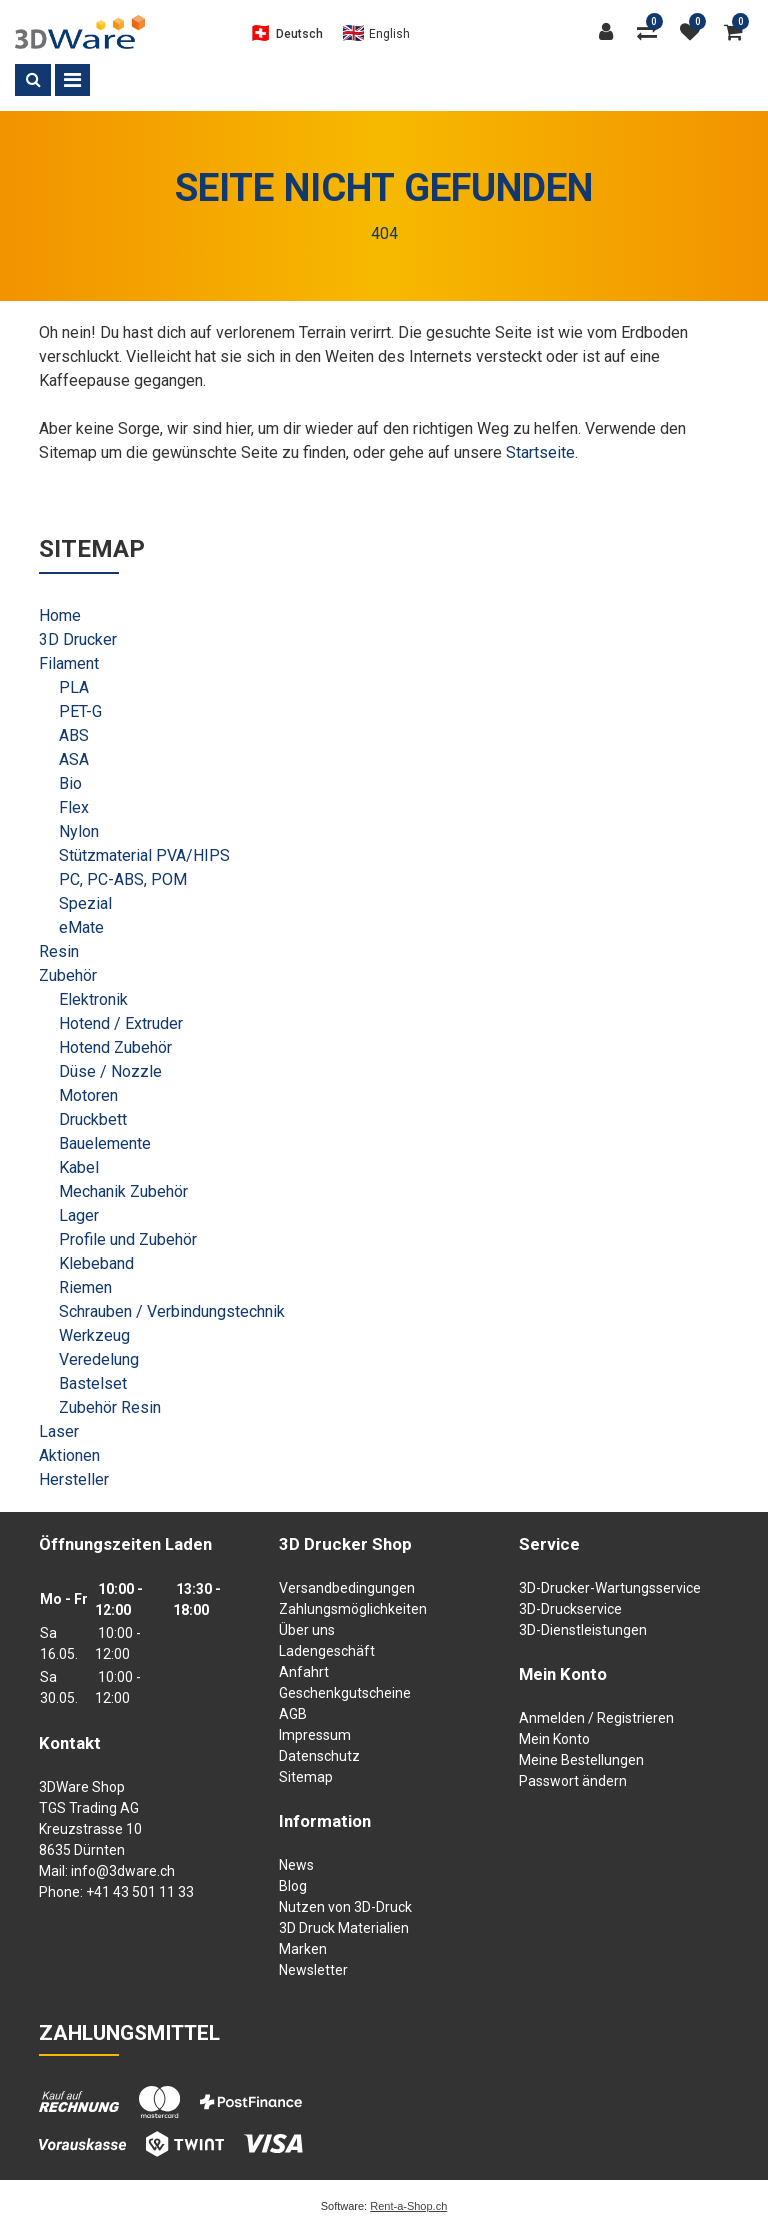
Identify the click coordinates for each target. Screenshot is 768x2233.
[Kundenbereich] (610, 32)
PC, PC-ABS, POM (123, 879)
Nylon (79, 831)
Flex (74, 807)
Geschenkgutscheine (345, 1693)
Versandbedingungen (347, 1588)
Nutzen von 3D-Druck (345, 1907)
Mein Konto (554, 1739)
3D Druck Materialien (344, 1928)
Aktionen (69, 1455)
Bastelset (93, 1383)
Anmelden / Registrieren (596, 1718)
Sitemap (306, 1777)
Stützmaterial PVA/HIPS (144, 855)
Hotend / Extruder (121, 1023)
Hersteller (74, 1479)
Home (60, 615)
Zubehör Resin (110, 1407)
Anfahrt (304, 1672)
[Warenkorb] (738, 32)
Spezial (85, 903)
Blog (293, 1886)
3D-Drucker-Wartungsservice (610, 1588)
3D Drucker (78, 639)
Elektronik (93, 999)
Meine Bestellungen (581, 1760)
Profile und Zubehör (128, 1239)
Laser (59, 1431)
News (296, 1865)
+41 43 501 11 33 (140, 1892)
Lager (79, 1215)
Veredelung (99, 1359)
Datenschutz (319, 1756)
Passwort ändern (573, 1781)
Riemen (85, 1287)
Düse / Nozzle (110, 1071)
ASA (74, 759)
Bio (70, 783)
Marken (303, 1949)
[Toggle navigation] (72, 80)
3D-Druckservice (570, 1609)
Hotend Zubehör (115, 1047)
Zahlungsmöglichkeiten (353, 1609)
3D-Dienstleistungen (583, 1630)
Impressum (315, 1735)
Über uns (307, 1630)
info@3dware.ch (123, 1871)
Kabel (79, 1167)
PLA (74, 687)
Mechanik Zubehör (123, 1191)
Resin (59, 951)
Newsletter (313, 1970)
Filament (69, 663)
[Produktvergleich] (651, 32)
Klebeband (96, 1263)
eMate (81, 927)
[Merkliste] (695, 32)
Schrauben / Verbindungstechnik (172, 1311)
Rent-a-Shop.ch (408, 2206)
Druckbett (93, 1119)
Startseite (540, 452)
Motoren (88, 1095)
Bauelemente (105, 1143)
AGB (293, 1714)
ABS (74, 735)
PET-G (80, 711)
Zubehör (68, 975)
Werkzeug (94, 1335)
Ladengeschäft (327, 1651)
